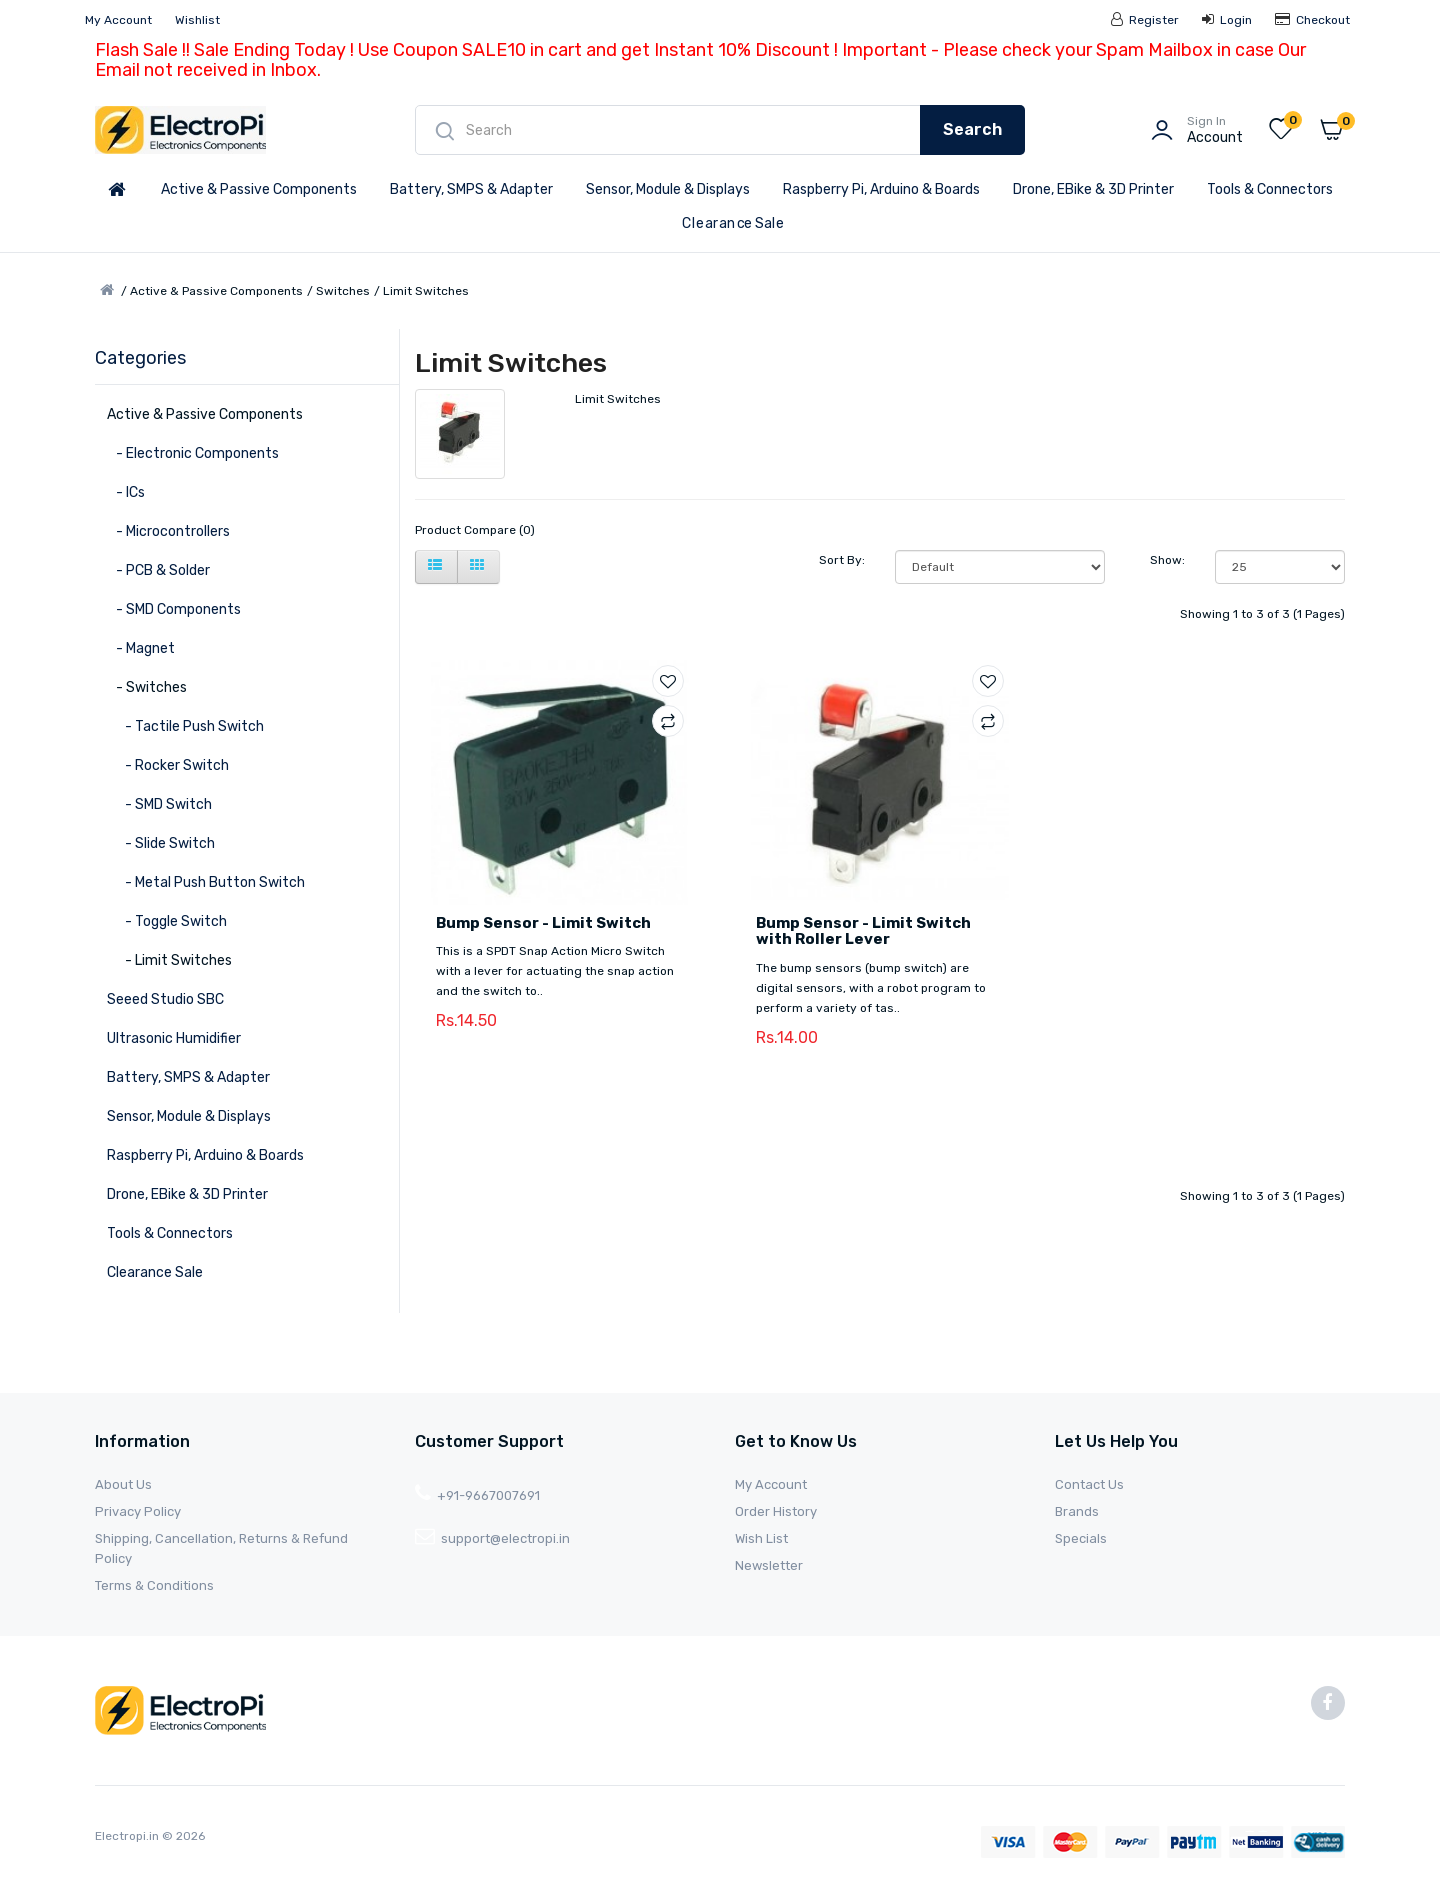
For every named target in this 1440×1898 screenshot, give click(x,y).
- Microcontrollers (168, 531)
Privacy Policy (138, 1511)
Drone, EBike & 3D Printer (1093, 189)
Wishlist (197, 20)
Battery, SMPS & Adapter (471, 189)
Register (1145, 20)
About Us (123, 1484)
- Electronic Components (193, 453)
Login (1227, 20)
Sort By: (842, 560)
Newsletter (769, 1565)
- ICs (126, 492)
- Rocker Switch (168, 765)
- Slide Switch (161, 843)
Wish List (761, 1538)
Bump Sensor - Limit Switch (543, 923)
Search (972, 129)
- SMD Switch (159, 804)
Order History (776, 1511)
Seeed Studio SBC (165, 999)
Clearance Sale (733, 223)
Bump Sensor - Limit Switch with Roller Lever (863, 931)
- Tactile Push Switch (185, 726)
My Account (118, 20)
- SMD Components (174, 609)
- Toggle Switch (167, 921)
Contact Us (1089, 1484)
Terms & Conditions (154, 1585)
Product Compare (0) (475, 530)
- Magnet (141, 648)
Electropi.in (128, 1836)
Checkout (1312, 20)
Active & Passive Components (259, 189)
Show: (1167, 560)
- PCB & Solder (158, 570)
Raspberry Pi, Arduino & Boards (881, 189)
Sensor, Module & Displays (668, 189)
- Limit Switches (169, 960)
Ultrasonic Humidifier (174, 1038)
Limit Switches (426, 291)
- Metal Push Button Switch (206, 882)
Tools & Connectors (1270, 189)
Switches (343, 291)
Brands (1077, 1511)
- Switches (147, 687)
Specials (1081, 1538)
